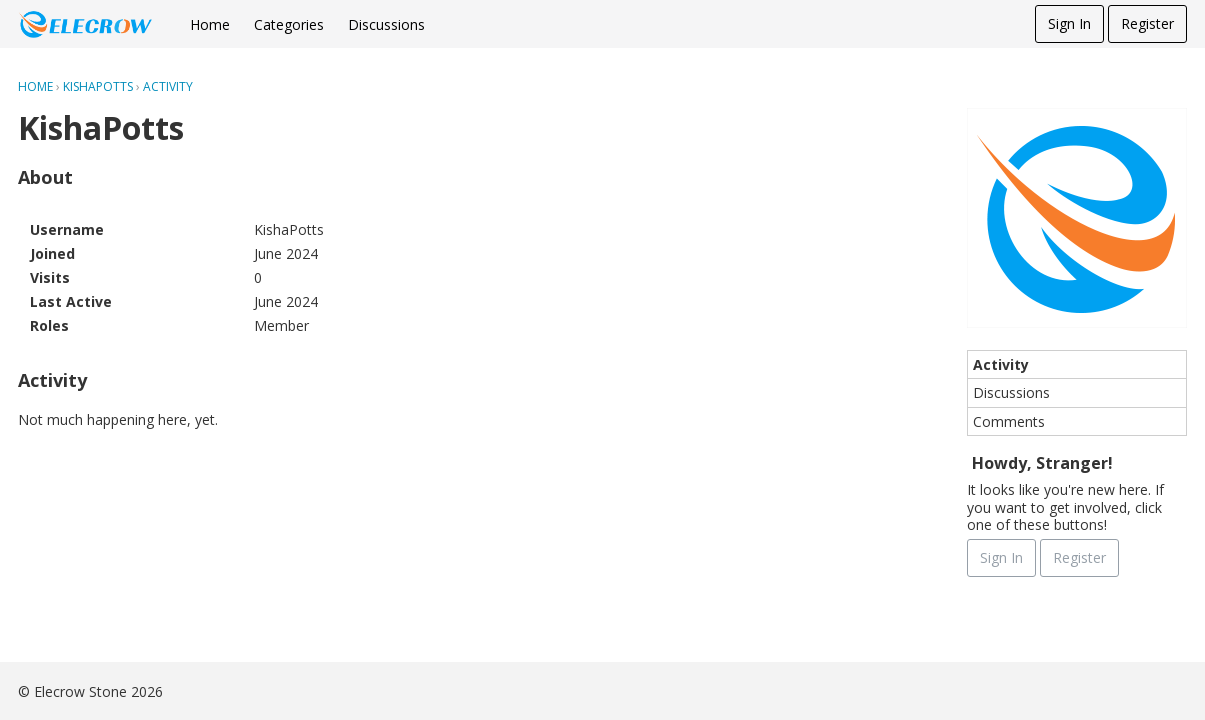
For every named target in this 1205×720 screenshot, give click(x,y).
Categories (289, 24)
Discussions (386, 24)
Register (1147, 23)
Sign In (1069, 23)
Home (210, 24)
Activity (1001, 364)
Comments (1009, 421)
